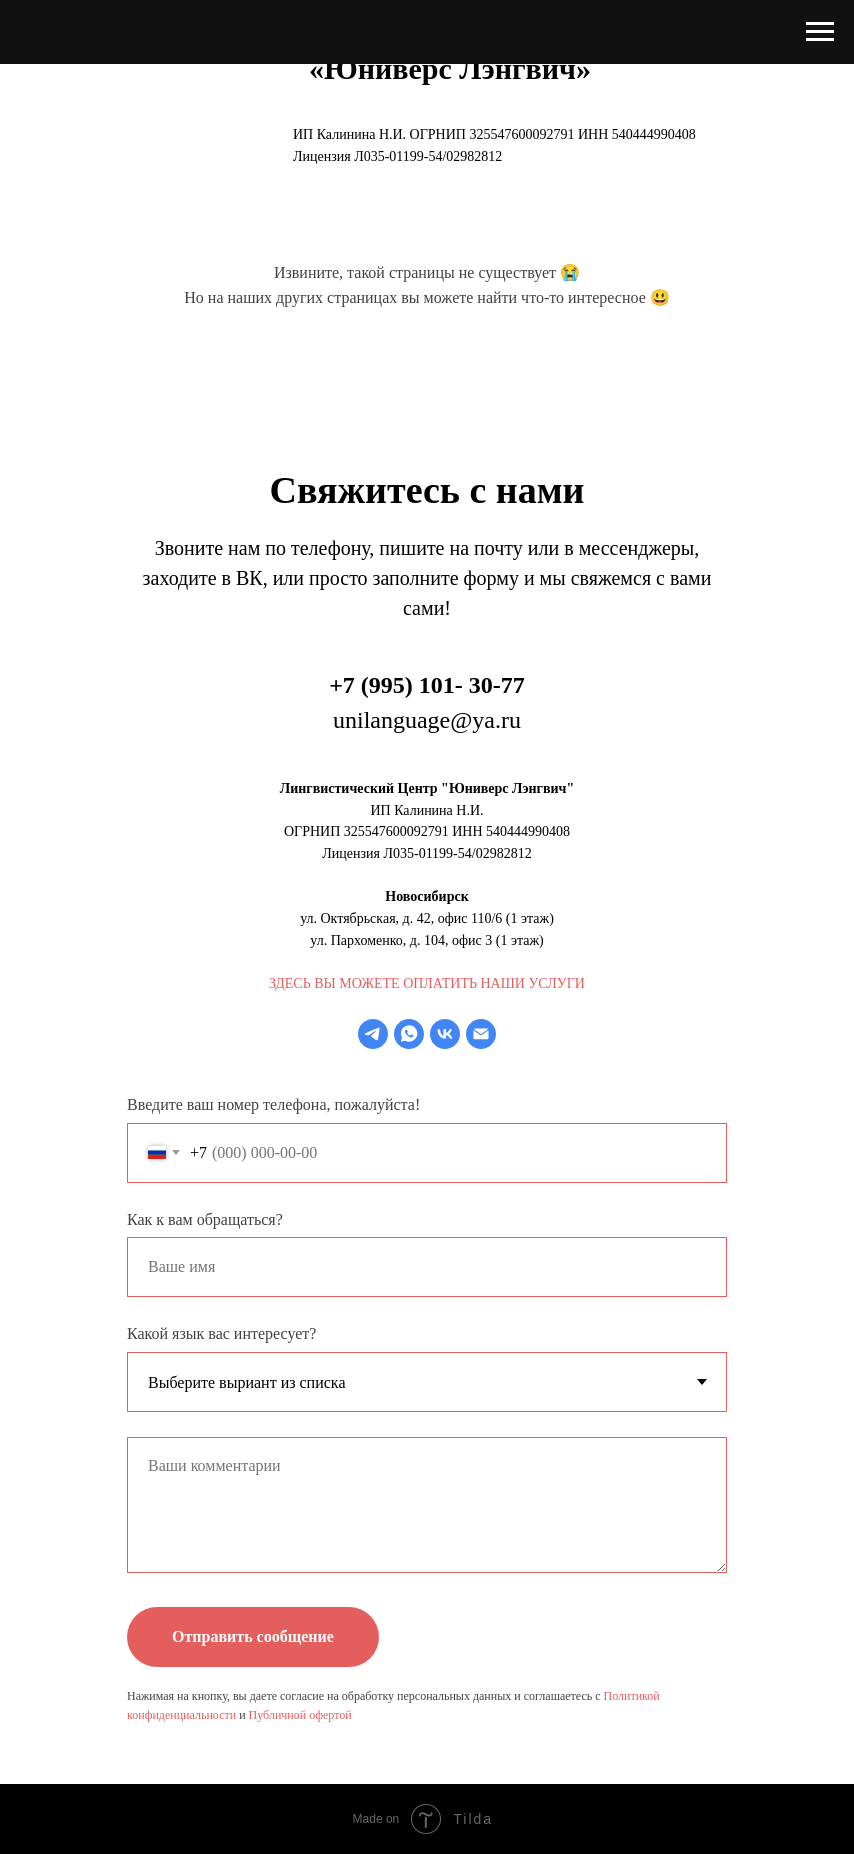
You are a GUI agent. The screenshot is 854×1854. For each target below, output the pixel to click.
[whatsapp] (409, 1034)
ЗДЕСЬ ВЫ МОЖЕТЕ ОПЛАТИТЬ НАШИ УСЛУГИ (427, 983)
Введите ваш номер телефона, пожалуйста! (273, 1104)
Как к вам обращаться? (205, 1219)
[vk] (445, 1034)
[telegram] (373, 1034)
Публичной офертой (300, 1715)
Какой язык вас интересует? (221, 1333)
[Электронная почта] (481, 1034)
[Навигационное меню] (820, 32)
